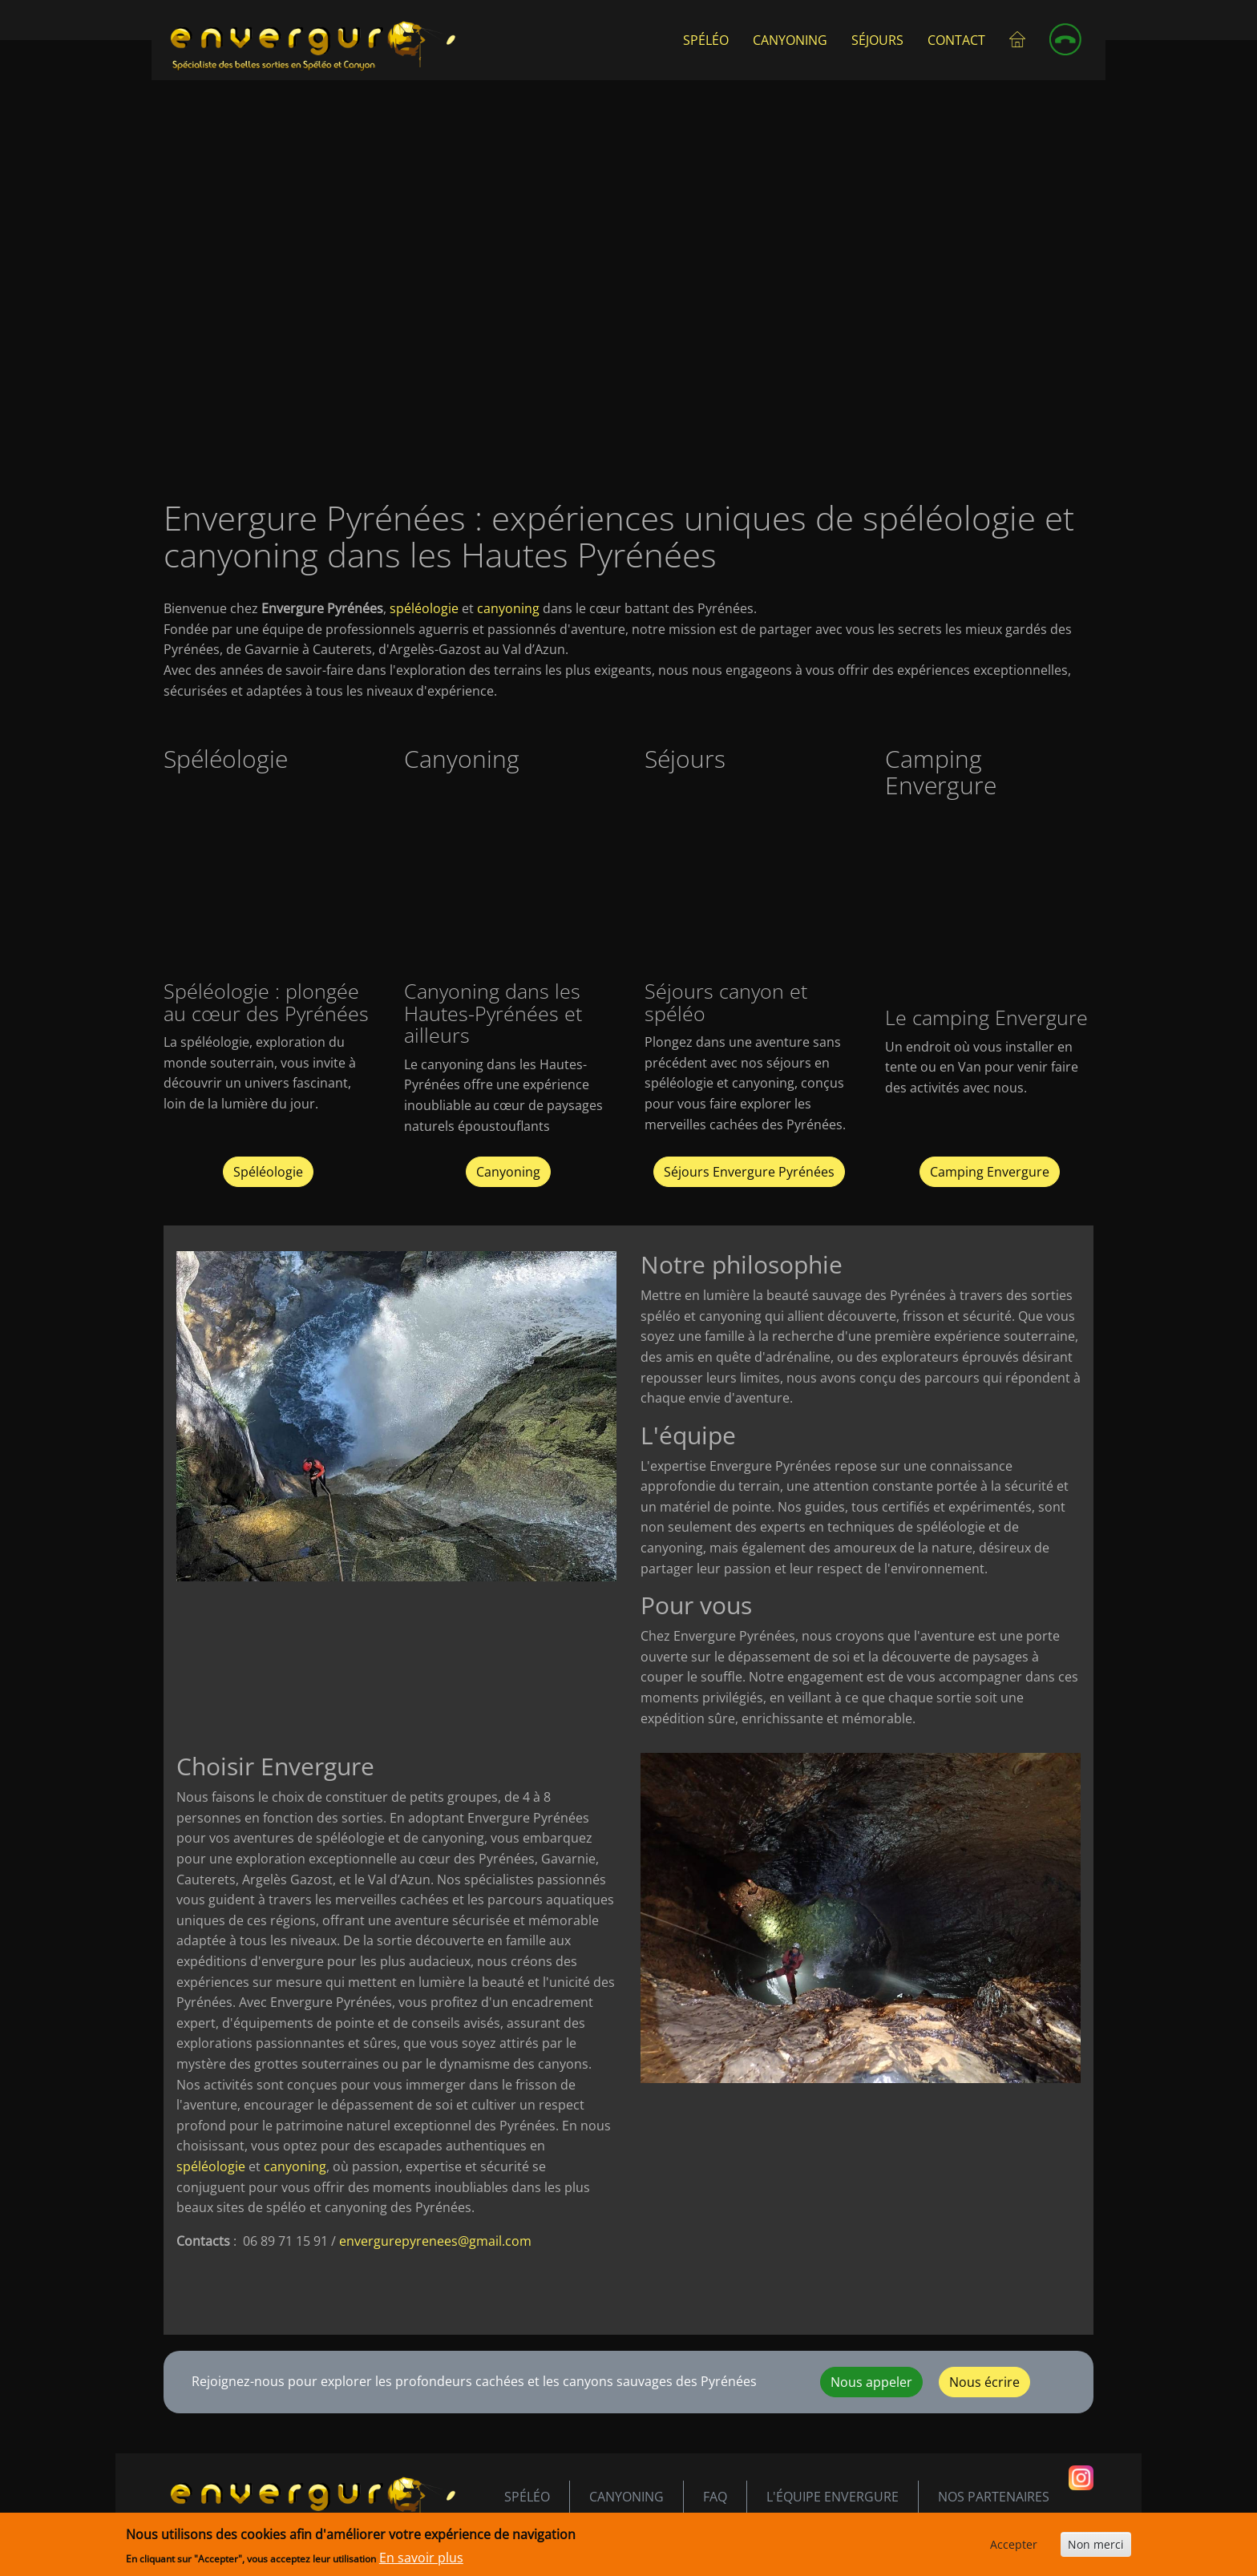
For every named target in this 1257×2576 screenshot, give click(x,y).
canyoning (508, 608)
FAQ (715, 2496)
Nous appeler (871, 2382)
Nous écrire (984, 2382)
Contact (956, 40)
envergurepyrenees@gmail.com (435, 2241)
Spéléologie (268, 1172)
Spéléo (706, 40)
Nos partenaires (993, 2496)
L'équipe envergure (832, 2496)
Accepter (1013, 2544)
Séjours (877, 40)
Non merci (1096, 2544)
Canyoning (790, 40)
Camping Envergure (989, 1172)
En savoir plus (421, 2557)
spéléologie (424, 608)
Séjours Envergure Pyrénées (749, 1172)
